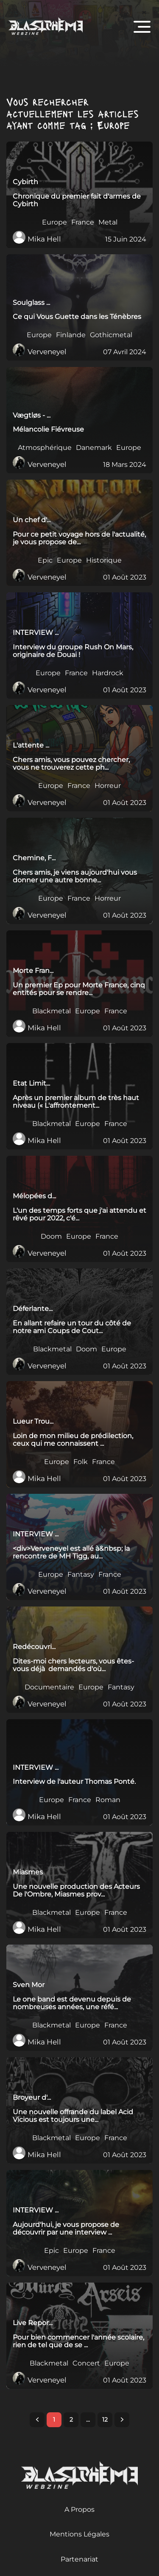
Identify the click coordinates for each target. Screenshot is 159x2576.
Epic (45, 560)
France (82, 222)
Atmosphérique (45, 448)
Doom (51, 1236)
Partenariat (79, 2559)
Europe (54, 222)
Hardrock (107, 673)
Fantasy (80, 1574)
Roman (107, 1800)
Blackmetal (51, 1011)
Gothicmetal (111, 335)
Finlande (71, 335)
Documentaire (49, 1687)
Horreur (108, 786)
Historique (104, 560)
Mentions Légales (79, 2534)
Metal (107, 222)
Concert (86, 2363)
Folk (80, 1462)
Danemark (94, 448)
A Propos (79, 2509)
